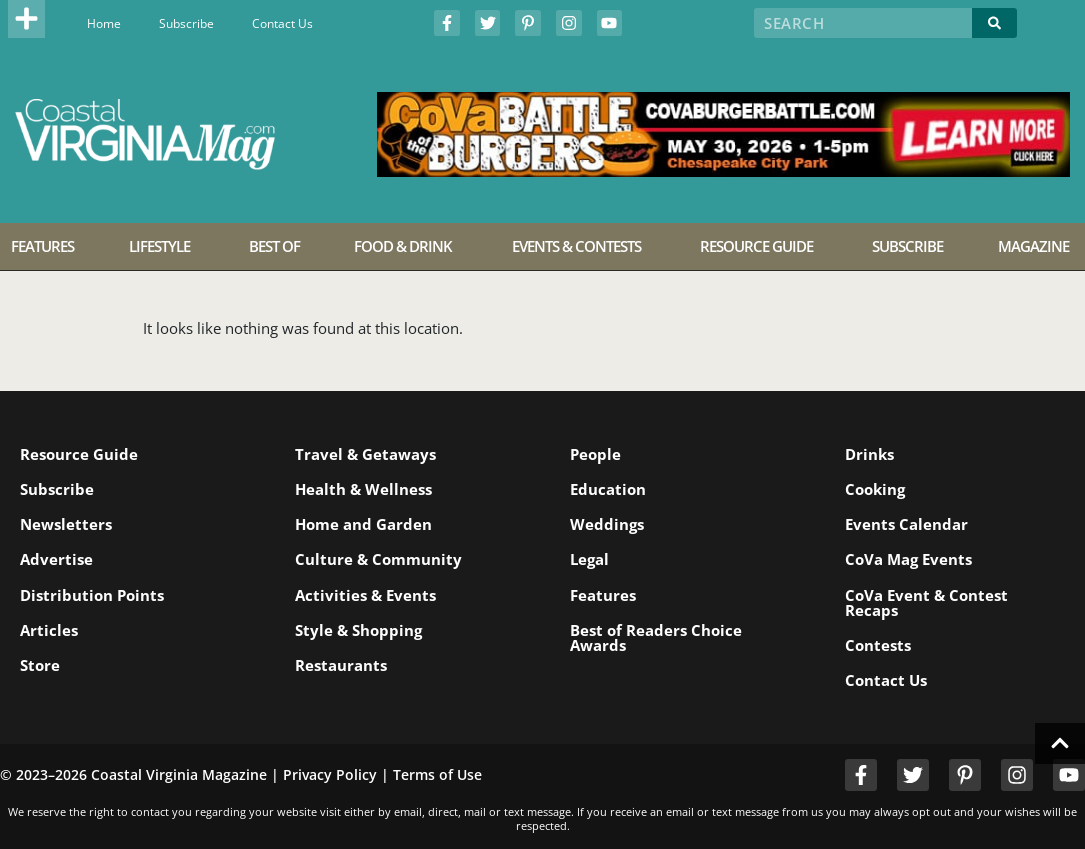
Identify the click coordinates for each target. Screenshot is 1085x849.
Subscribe (186, 23)
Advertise (56, 559)
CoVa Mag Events (908, 559)
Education (608, 489)
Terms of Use (437, 774)
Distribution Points (92, 595)
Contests (878, 645)
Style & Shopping (358, 630)
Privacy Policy (330, 774)
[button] (27, 19)
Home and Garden (363, 524)
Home (104, 23)
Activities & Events (365, 595)
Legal (589, 559)
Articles (49, 630)
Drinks (869, 454)
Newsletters (66, 524)
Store (40, 665)
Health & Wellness (363, 489)
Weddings (607, 524)
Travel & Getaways (365, 454)
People (595, 454)
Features (603, 595)
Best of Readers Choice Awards (656, 637)
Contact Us (282, 23)
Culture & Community (378, 559)
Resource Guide (79, 454)
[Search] (994, 23)
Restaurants (341, 665)
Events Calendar (906, 524)
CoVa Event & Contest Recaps (926, 602)
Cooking (875, 489)
